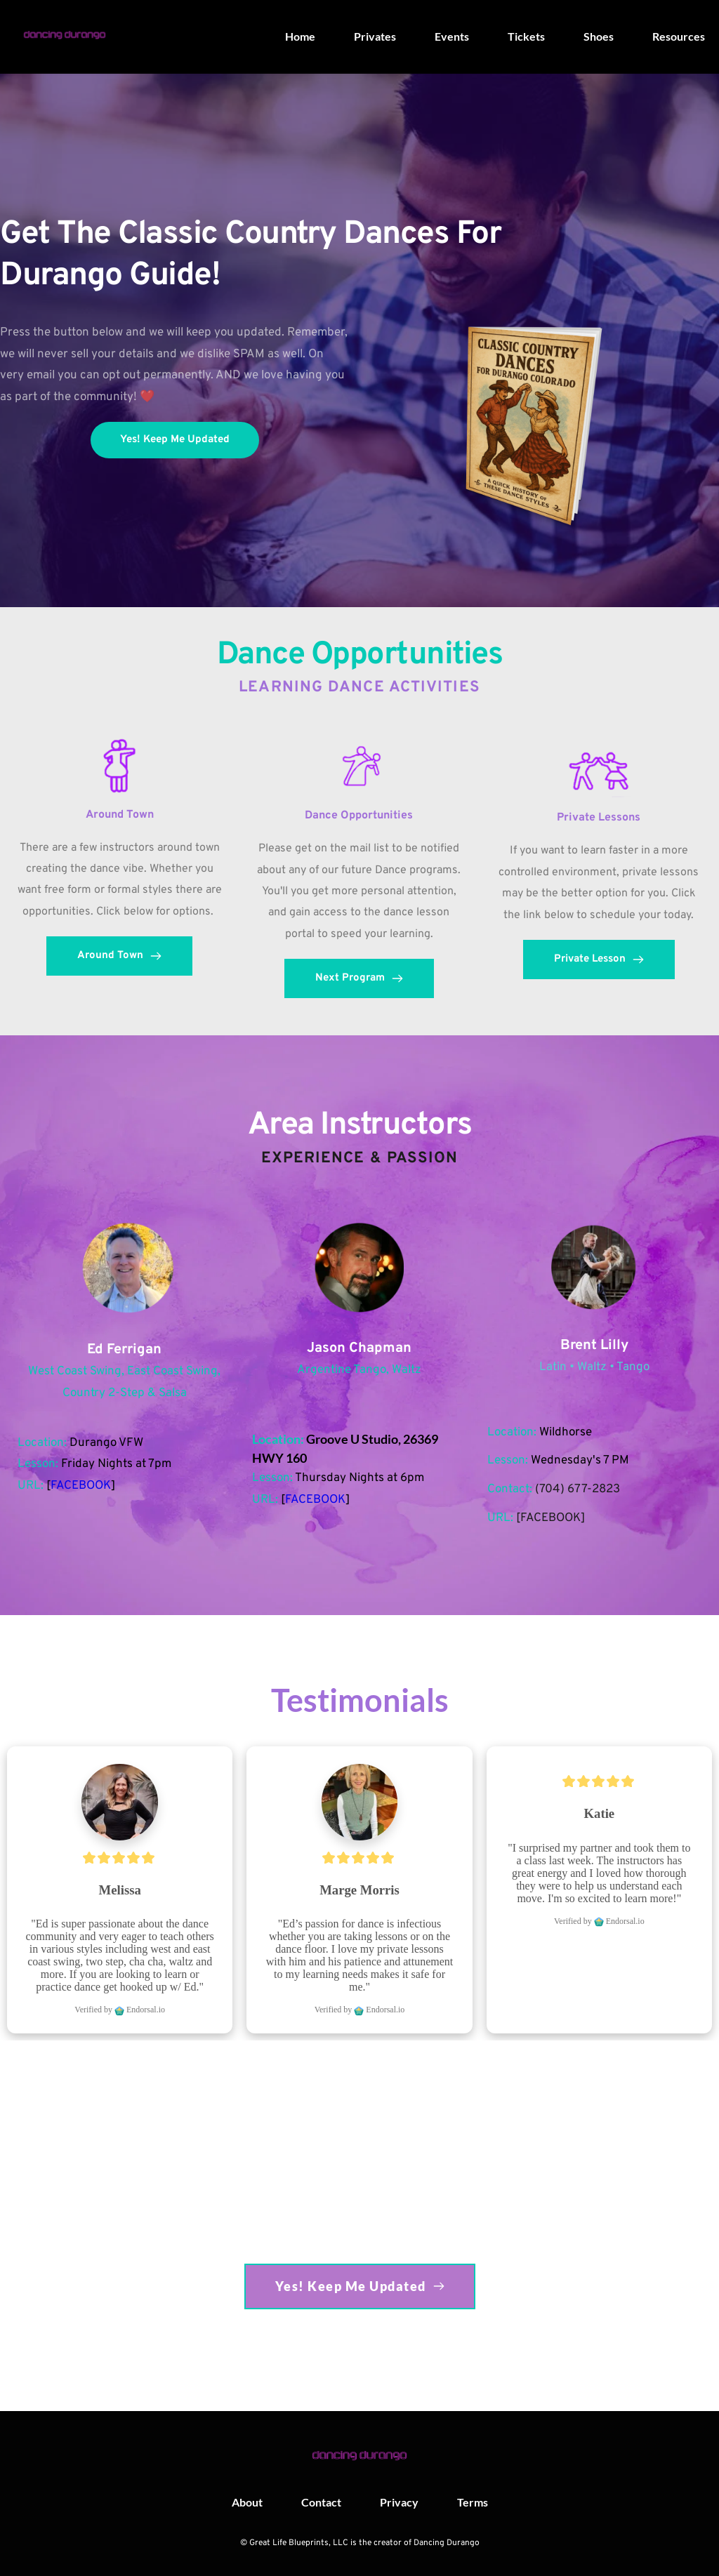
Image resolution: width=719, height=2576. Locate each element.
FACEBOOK (81, 1486)
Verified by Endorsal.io (119, 2009)
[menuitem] (300, 36)
